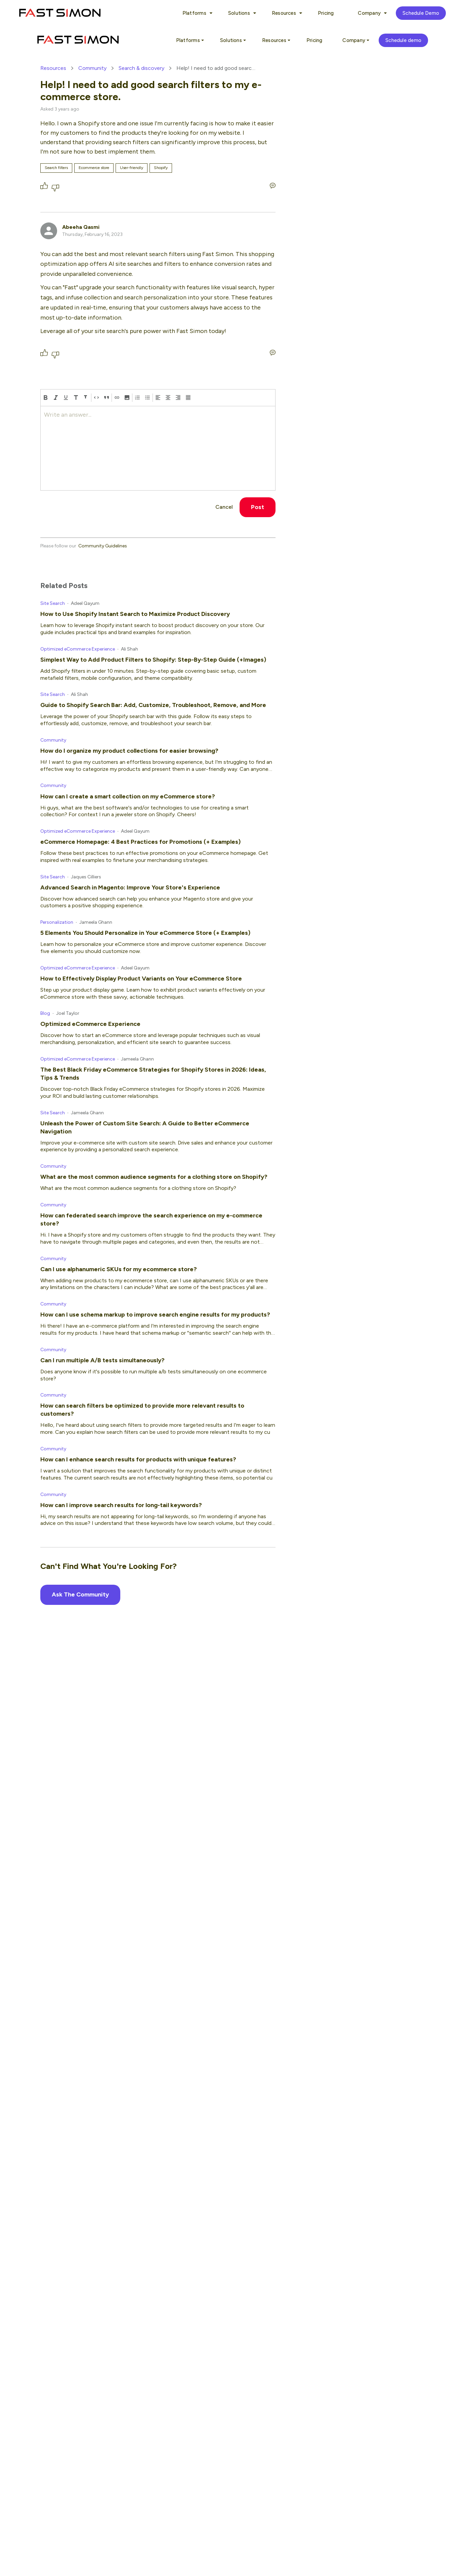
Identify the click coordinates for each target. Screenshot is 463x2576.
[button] (127, 397)
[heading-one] (76, 397)
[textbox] (158, 448)
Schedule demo (403, 40)
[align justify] (188, 397)
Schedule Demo (421, 13)
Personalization (56, 922)
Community (92, 68)
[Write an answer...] (273, 186)
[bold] (46, 397)
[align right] (178, 397)
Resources (53, 68)
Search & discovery (141, 68)
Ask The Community (80, 1594)
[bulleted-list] (147, 397)
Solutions (241, 13)
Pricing (326, 13)
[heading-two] (86, 397)
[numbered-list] (137, 397)
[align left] (158, 397)
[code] (96, 397)
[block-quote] (106, 397)
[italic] (56, 397)
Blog (45, 1013)
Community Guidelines (102, 546)
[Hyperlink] (117, 397)
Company (371, 13)
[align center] (168, 397)
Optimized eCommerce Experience (77, 649)
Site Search (52, 603)
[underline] (66, 397)
